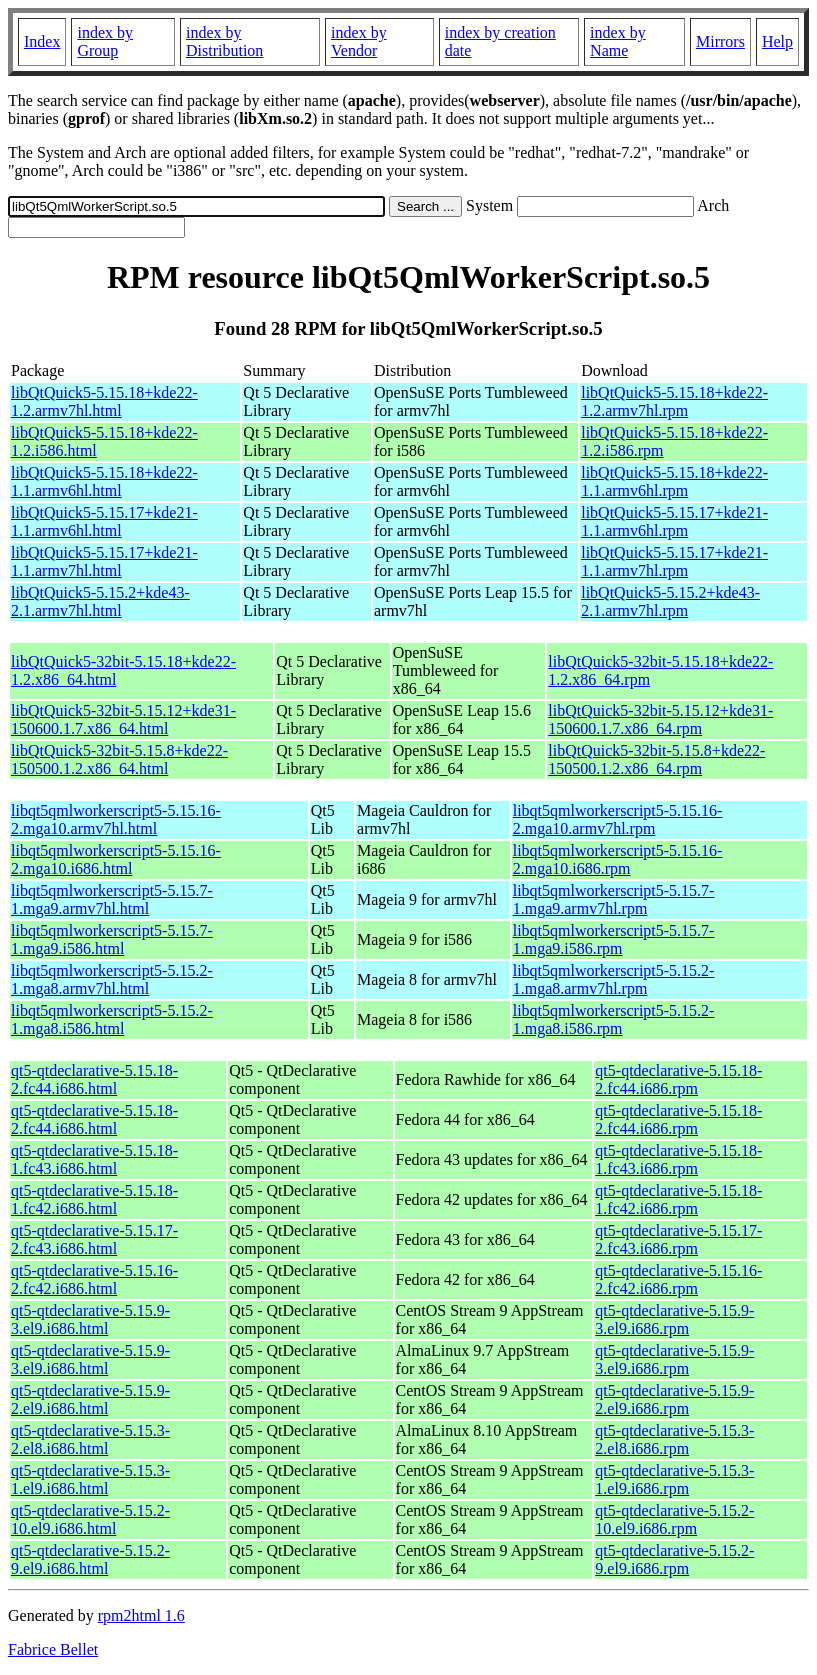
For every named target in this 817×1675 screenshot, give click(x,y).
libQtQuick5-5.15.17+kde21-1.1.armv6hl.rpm (674, 521)
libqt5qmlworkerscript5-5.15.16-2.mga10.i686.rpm (618, 859)
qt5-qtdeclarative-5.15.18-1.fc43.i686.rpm (678, 1159)
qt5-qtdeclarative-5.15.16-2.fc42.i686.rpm (678, 1279)
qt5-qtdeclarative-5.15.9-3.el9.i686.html (90, 1319)
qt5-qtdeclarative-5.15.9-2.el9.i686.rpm (674, 1399)
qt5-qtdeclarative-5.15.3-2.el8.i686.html (90, 1439)
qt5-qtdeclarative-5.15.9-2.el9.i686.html (90, 1399)
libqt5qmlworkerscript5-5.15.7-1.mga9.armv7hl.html (112, 899)
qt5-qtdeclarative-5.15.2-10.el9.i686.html (90, 1519)
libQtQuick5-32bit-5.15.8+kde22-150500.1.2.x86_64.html (119, 759)
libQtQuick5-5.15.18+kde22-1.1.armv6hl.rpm (674, 481)
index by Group (105, 41)
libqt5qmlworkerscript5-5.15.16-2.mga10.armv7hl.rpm (618, 819)
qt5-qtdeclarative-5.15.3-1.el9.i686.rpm (674, 1479)
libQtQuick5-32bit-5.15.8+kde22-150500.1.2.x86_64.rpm (656, 759)
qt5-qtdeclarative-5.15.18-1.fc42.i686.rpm (678, 1199)
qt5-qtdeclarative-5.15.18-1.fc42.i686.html (94, 1199)
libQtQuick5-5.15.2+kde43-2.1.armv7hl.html (100, 601)
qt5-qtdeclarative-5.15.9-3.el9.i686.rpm (674, 1319)
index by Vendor (359, 41)
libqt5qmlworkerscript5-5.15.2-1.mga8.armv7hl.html (112, 979)
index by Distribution (224, 41)
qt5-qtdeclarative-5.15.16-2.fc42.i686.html (94, 1279)
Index (42, 41)
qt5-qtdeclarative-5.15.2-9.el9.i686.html (90, 1559)
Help (777, 41)
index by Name (618, 41)
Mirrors (720, 41)
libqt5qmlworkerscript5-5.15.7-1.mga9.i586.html (112, 939)
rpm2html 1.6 (141, 1615)
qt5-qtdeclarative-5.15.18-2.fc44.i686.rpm (678, 1079)
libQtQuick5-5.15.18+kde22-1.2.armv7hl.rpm (674, 401)
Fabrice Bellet (53, 1649)
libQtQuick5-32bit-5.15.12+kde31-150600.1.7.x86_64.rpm (660, 719)
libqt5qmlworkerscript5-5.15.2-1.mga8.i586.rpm (614, 1019)
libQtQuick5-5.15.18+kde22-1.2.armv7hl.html (104, 401)
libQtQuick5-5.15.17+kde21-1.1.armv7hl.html (104, 561)
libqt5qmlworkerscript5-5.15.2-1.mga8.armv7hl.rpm (614, 979)
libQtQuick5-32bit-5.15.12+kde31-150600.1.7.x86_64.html (123, 719)
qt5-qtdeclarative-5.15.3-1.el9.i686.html (90, 1479)
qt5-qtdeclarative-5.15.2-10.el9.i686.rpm (674, 1519)
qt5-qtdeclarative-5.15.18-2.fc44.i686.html (94, 1079)
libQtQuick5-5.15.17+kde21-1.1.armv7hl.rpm (674, 561)
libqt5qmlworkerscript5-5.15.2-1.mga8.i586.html (112, 1019)
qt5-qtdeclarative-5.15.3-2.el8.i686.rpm (674, 1439)
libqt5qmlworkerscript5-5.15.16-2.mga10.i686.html (116, 859)
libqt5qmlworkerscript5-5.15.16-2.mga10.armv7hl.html (116, 819)
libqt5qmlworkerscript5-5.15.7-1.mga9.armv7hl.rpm (614, 899)
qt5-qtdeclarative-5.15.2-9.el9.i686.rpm (674, 1559)
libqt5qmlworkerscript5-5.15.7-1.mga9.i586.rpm (614, 939)
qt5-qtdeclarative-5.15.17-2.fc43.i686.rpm (678, 1239)
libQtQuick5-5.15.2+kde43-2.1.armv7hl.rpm (670, 601)
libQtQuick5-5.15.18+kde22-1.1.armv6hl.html (104, 481)
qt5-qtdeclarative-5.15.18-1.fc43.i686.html (94, 1159)
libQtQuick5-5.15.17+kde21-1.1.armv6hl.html (104, 521)
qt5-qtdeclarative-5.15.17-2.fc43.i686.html (94, 1239)
